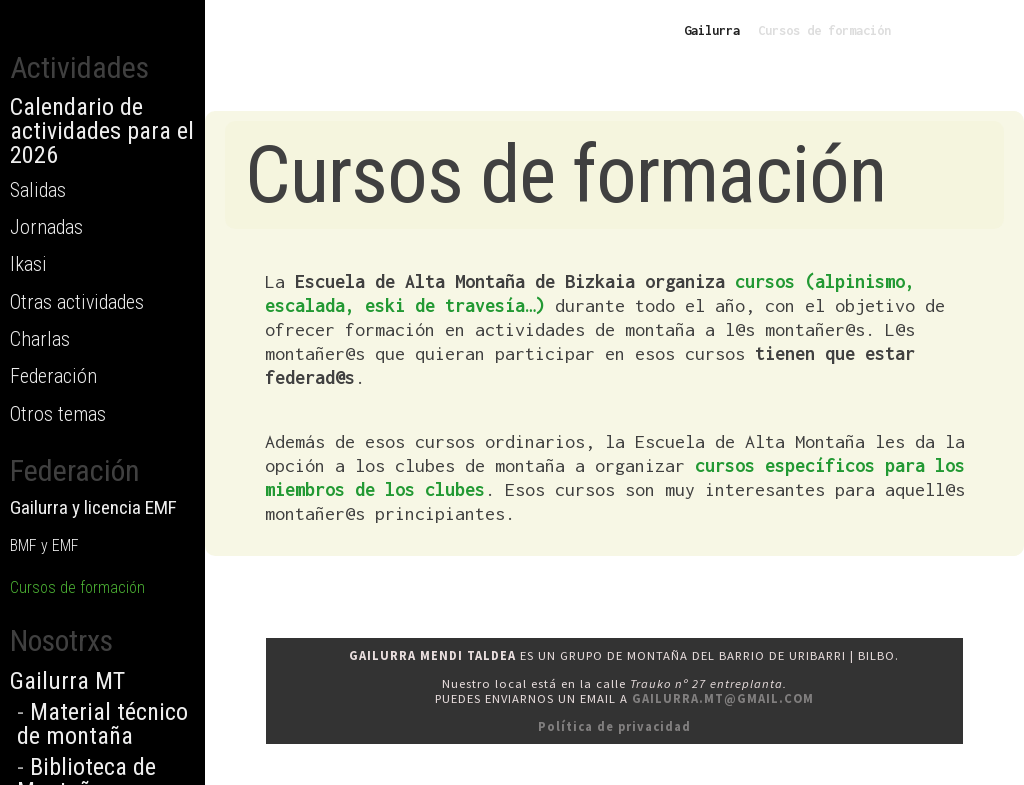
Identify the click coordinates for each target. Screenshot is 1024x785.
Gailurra (712, 30)
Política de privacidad (614, 726)
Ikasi (28, 264)
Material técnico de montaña (102, 724)
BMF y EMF (44, 545)
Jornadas (46, 227)
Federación (53, 376)
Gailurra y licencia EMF (93, 507)
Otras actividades (77, 302)
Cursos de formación (77, 587)
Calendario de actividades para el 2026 (102, 131)
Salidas (38, 190)
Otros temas (58, 414)
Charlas (40, 339)
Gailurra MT (67, 681)
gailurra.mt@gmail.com (723, 698)
